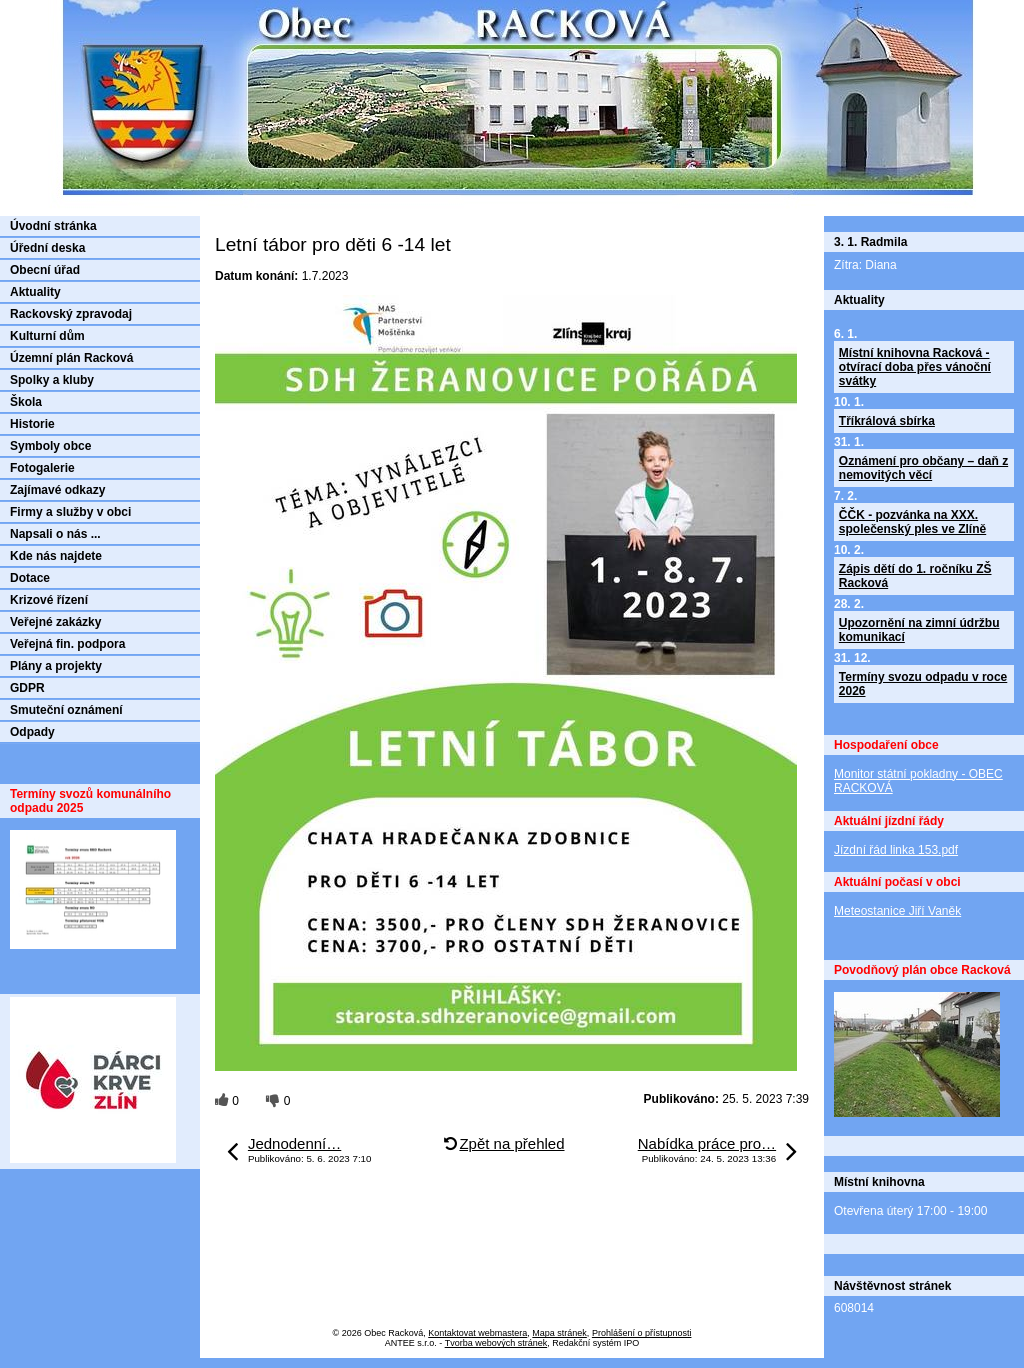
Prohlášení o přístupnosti (642, 1333)
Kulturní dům (47, 336)
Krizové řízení (49, 600)
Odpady (32, 732)
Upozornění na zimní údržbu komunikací (919, 630)
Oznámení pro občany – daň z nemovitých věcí (923, 468)
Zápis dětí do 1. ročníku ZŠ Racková (915, 576)
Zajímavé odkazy (57, 490)
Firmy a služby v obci (70, 512)
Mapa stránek (559, 1333)
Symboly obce (50, 446)
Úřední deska (47, 248)
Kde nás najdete (56, 556)
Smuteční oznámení (66, 710)
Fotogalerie (42, 468)
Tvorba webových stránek (496, 1343)
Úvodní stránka (53, 226)
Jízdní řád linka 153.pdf (896, 850)
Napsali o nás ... (55, 534)
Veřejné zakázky (55, 622)
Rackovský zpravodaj (71, 314)
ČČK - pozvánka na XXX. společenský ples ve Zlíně (912, 522)
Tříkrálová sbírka (887, 421)
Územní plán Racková (71, 358)
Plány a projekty (56, 666)
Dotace (30, 578)
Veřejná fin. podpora (67, 644)
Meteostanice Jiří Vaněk (897, 911)
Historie (32, 424)
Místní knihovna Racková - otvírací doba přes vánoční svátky (915, 367)
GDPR (27, 688)
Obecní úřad (45, 270)
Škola (26, 402)
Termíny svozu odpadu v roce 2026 (923, 684)
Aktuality (35, 292)
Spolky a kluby (52, 380)
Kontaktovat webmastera (477, 1333)
